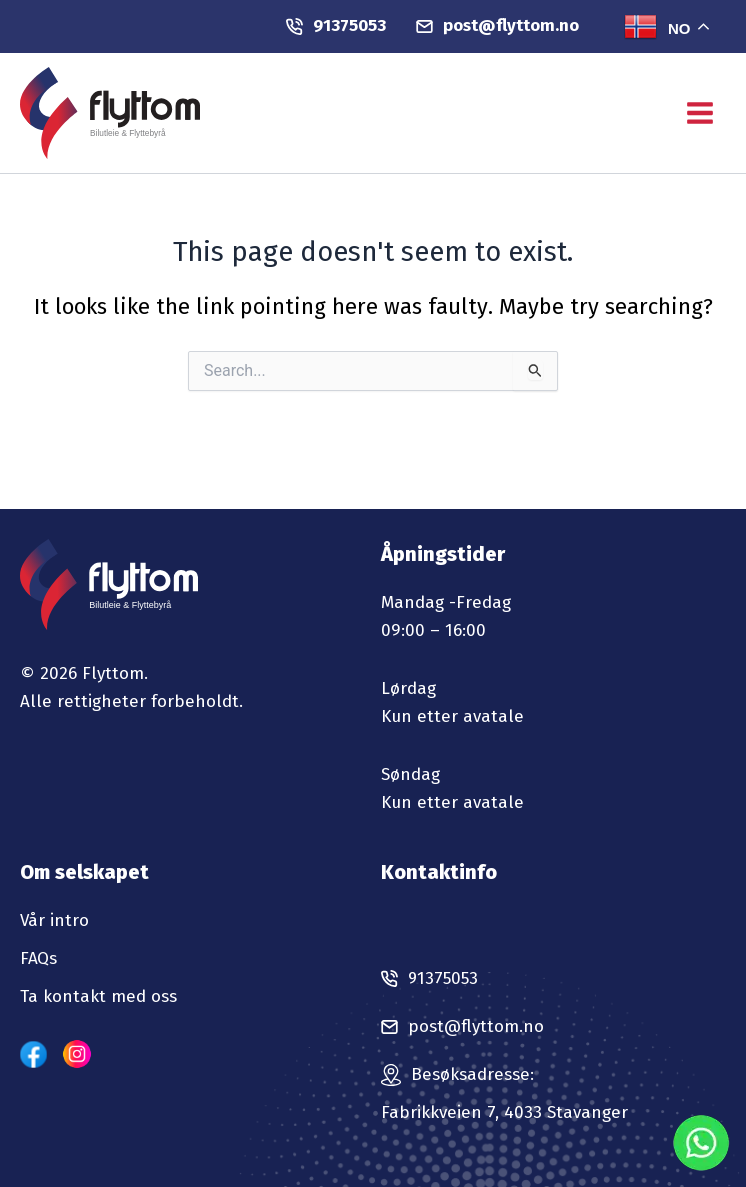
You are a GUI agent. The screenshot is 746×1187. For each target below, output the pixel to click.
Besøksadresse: (472, 1074)
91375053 (336, 25)
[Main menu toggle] (700, 113)
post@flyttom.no (497, 25)
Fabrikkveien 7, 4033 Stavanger (504, 1112)
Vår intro (54, 920)
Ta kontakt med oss (98, 996)
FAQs (38, 958)
